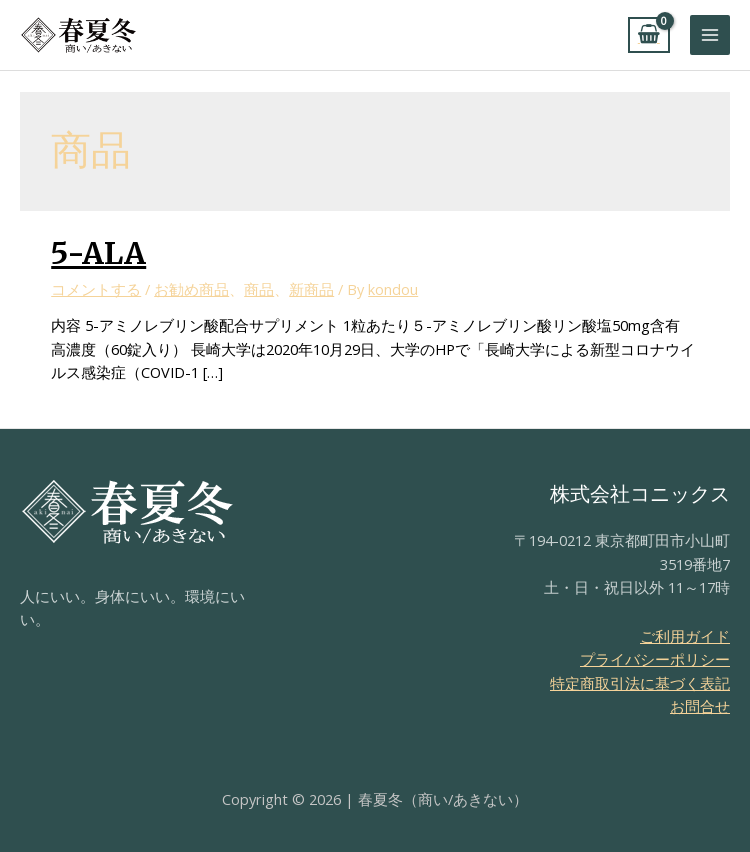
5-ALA (98, 253)
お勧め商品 (191, 289)
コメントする (96, 289)
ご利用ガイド (685, 636)
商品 (259, 289)
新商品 (311, 289)
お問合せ (700, 706)
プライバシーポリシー (655, 659)
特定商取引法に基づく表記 (640, 683)
